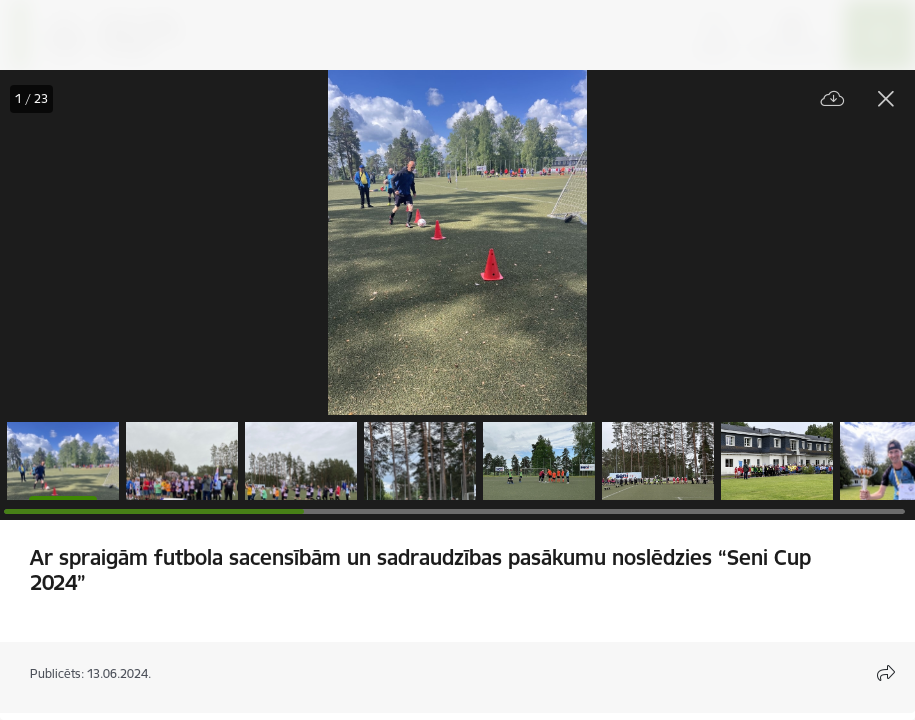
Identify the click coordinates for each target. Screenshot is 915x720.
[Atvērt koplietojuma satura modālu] (886, 673)
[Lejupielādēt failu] (833, 99)
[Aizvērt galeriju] (886, 99)
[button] (63, 461)
